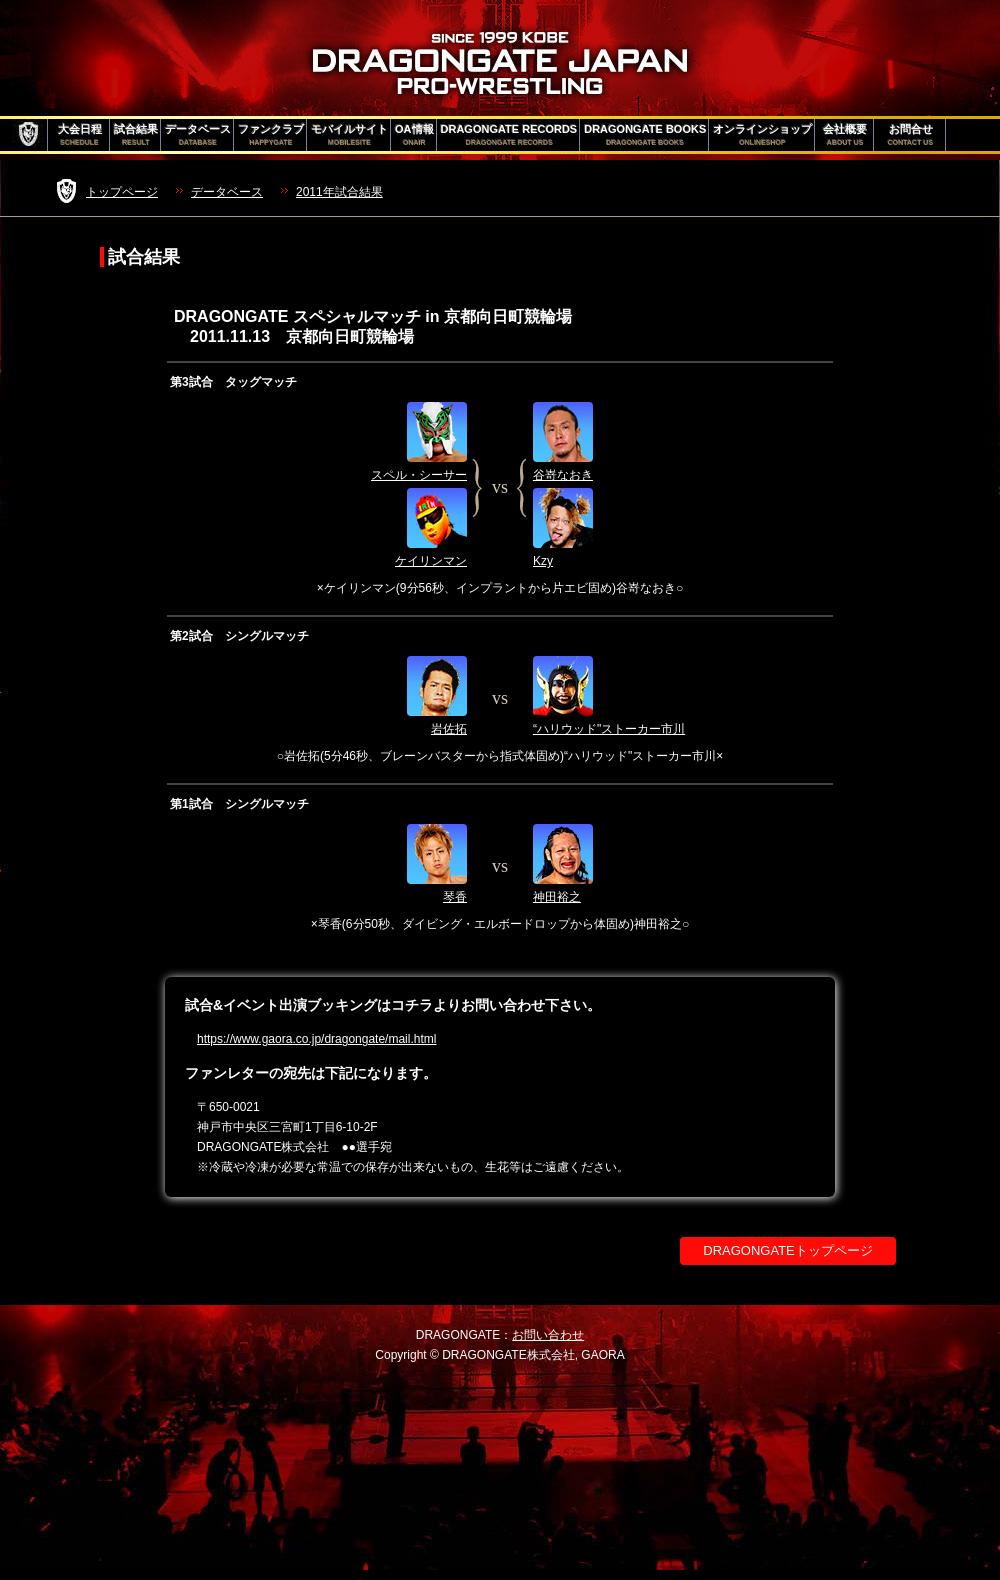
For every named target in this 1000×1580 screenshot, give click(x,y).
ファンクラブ (271, 135)
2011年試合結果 (339, 192)
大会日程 (80, 135)
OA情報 (414, 135)
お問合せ (910, 135)
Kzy (543, 561)
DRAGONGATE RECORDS (509, 135)
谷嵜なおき (563, 475)
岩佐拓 (449, 729)
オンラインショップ (762, 135)
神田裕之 (557, 897)
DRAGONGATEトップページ (788, 1250)
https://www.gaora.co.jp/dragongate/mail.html (316, 1039)
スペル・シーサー (419, 475)
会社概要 (845, 135)
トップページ (122, 192)
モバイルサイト (349, 135)
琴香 (455, 897)
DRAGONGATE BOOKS (645, 135)
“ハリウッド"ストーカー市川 (609, 729)
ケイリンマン (431, 561)
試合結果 (136, 135)
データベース (198, 135)
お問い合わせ (548, 1335)
